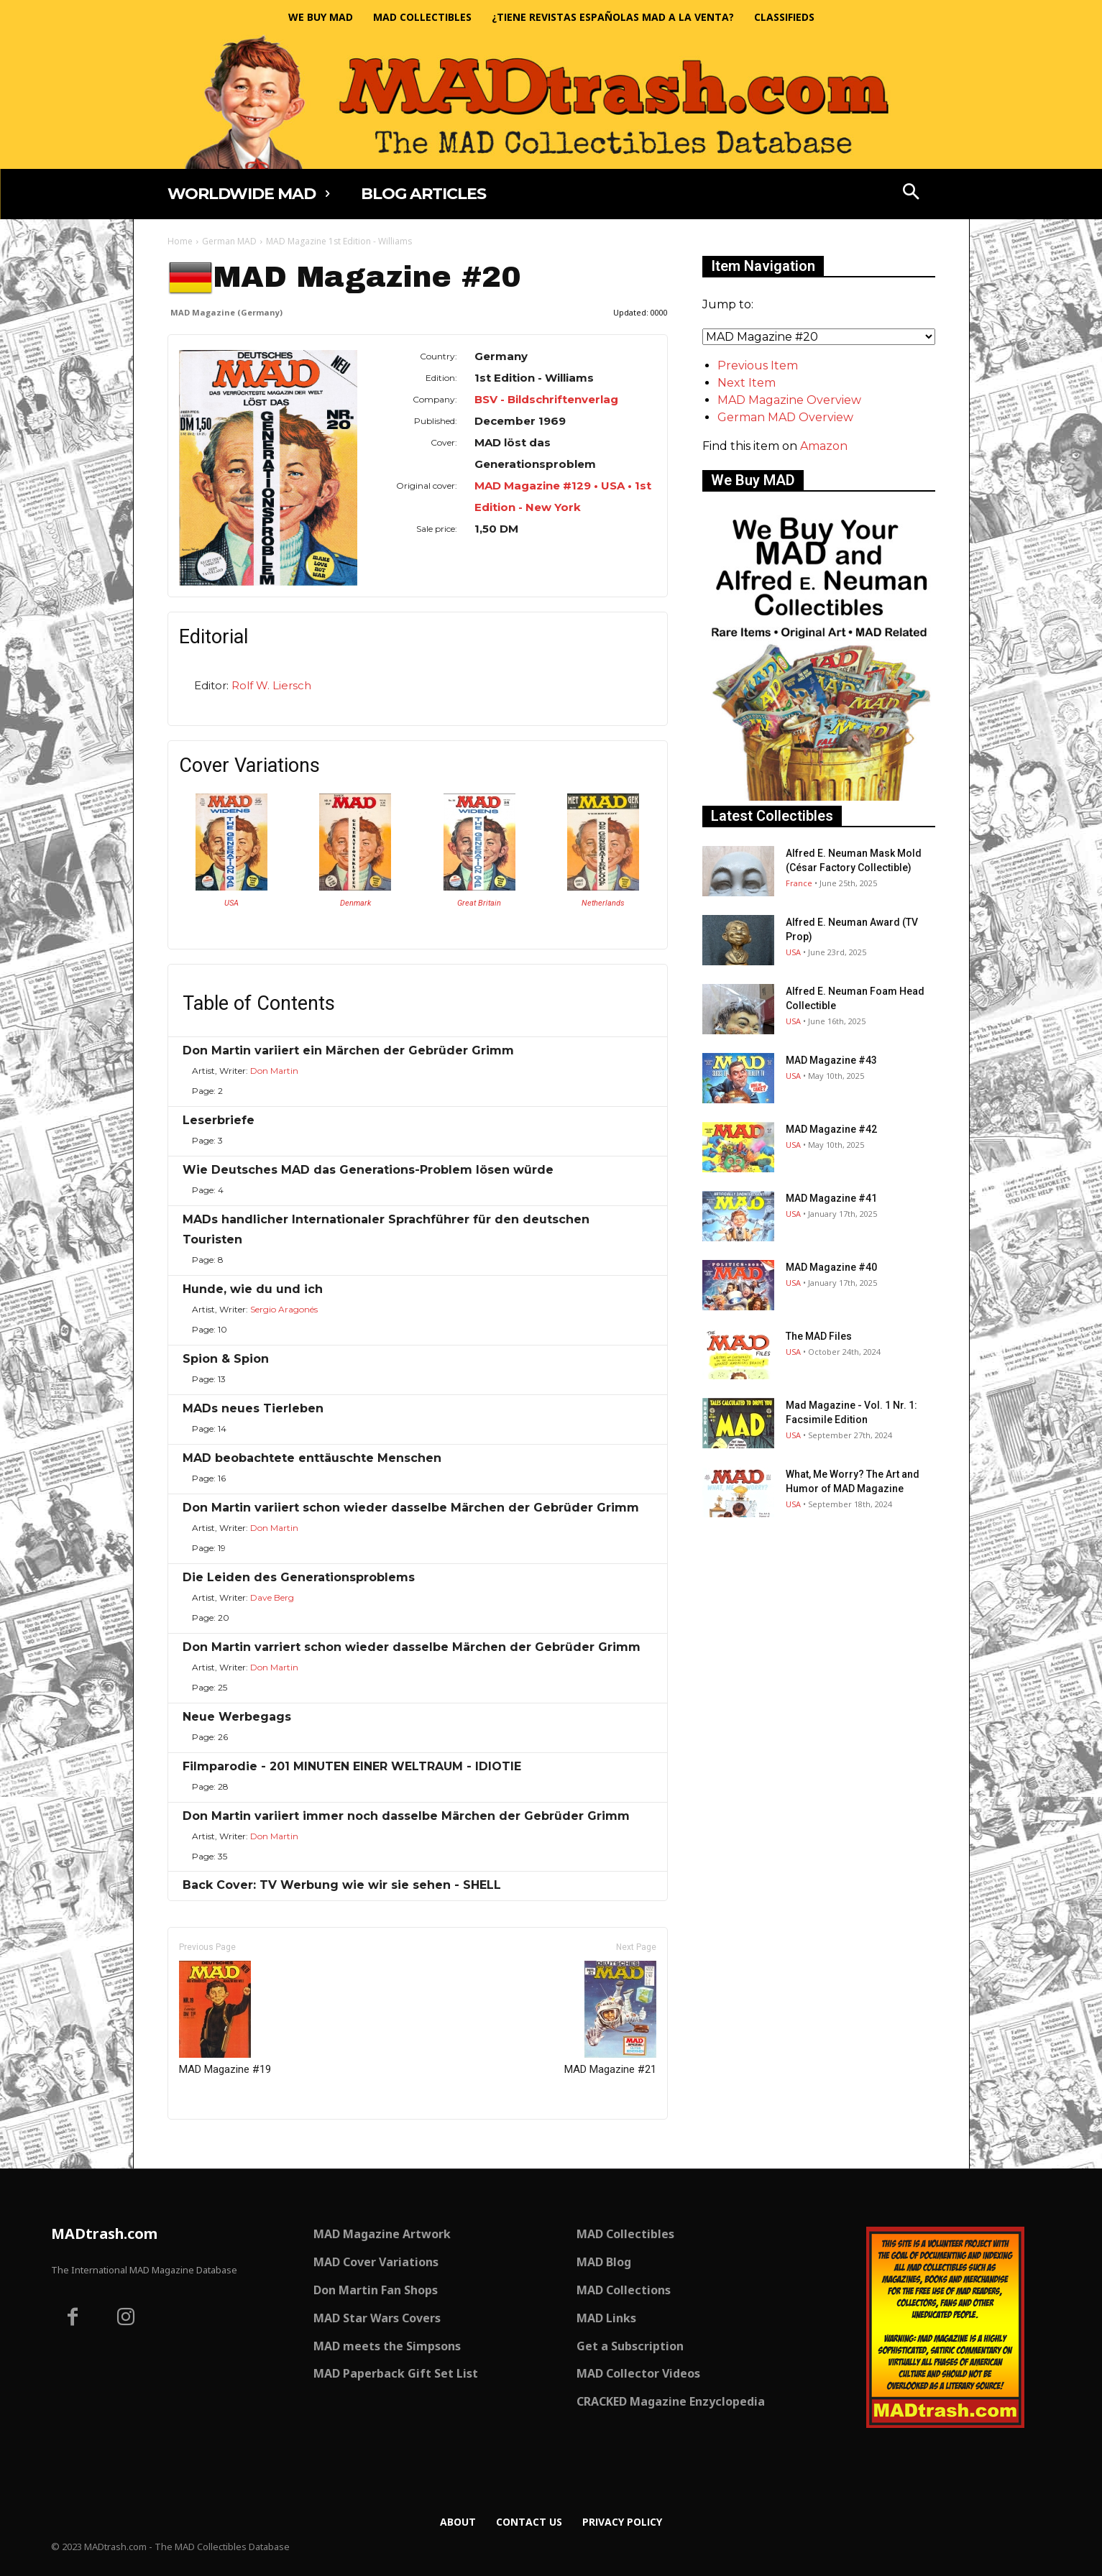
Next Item (746, 383)
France (799, 883)
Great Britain (479, 903)
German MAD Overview (785, 417)
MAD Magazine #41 (831, 1198)
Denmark (355, 903)
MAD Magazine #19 (225, 2018)
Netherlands (603, 903)
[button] (910, 193)
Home (180, 241)
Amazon (824, 446)
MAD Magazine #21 (610, 2018)
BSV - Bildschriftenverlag (546, 399)
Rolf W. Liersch (271, 685)
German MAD (229, 241)
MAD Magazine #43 (831, 1060)
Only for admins (217, 2143)
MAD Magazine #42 (831, 1129)
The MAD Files (819, 1336)
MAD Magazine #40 (831, 1267)
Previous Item (757, 365)
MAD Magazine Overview (789, 400)
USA (231, 903)
